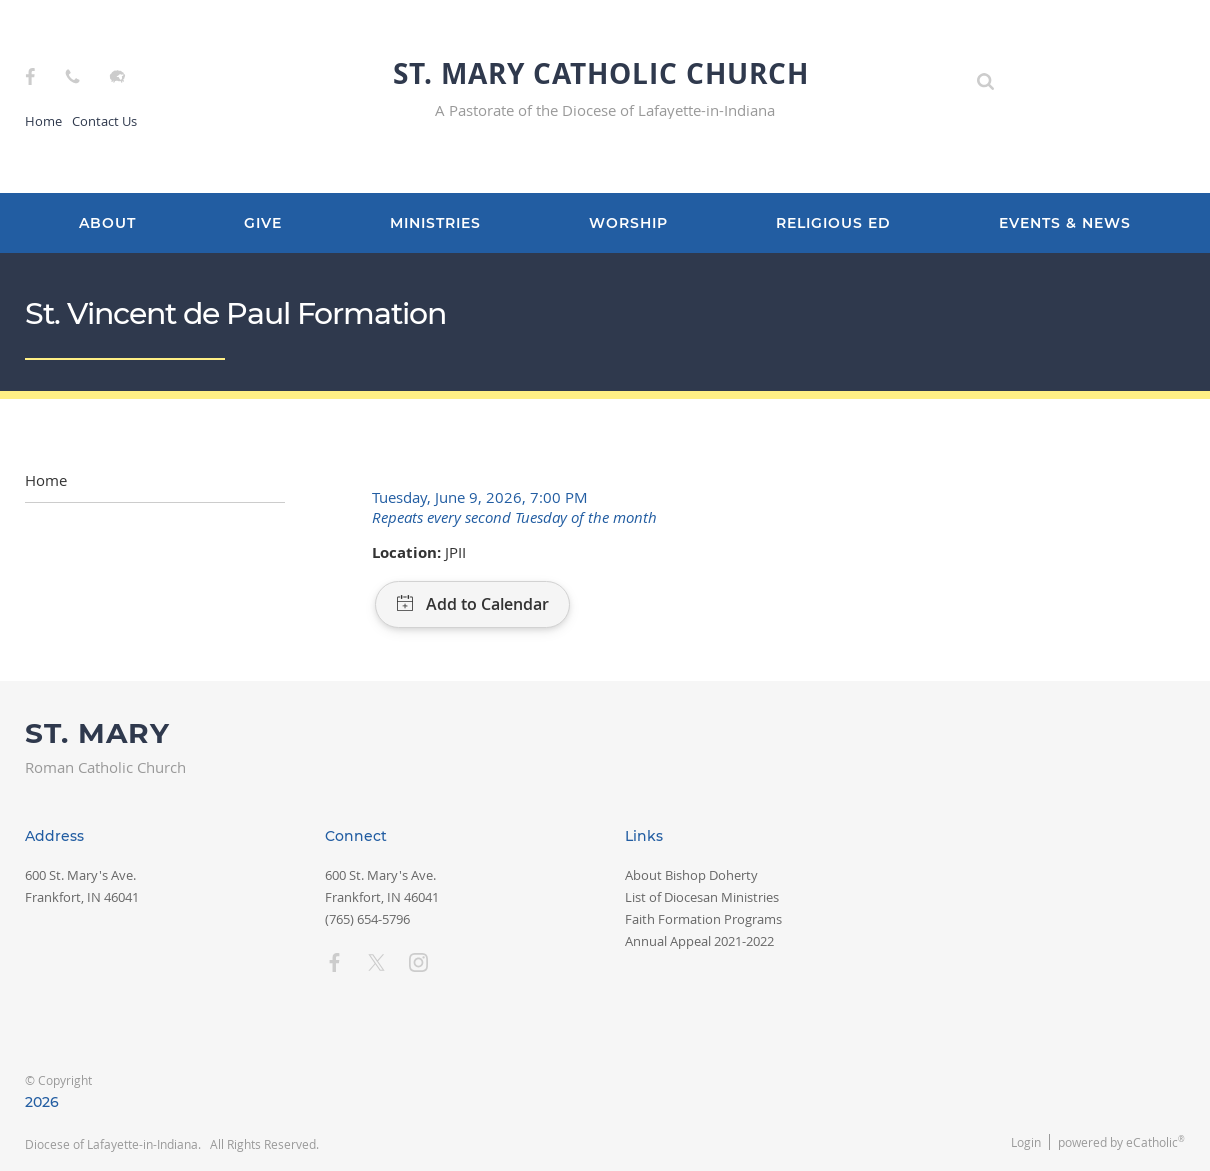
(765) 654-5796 (367, 919)
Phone (72, 76)
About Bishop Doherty (691, 875)
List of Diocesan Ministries (702, 897)
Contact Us (104, 121)
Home (43, 121)
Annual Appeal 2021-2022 (699, 941)
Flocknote (117, 76)
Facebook (30, 76)
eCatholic (1155, 1142)
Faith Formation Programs (703, 919)
